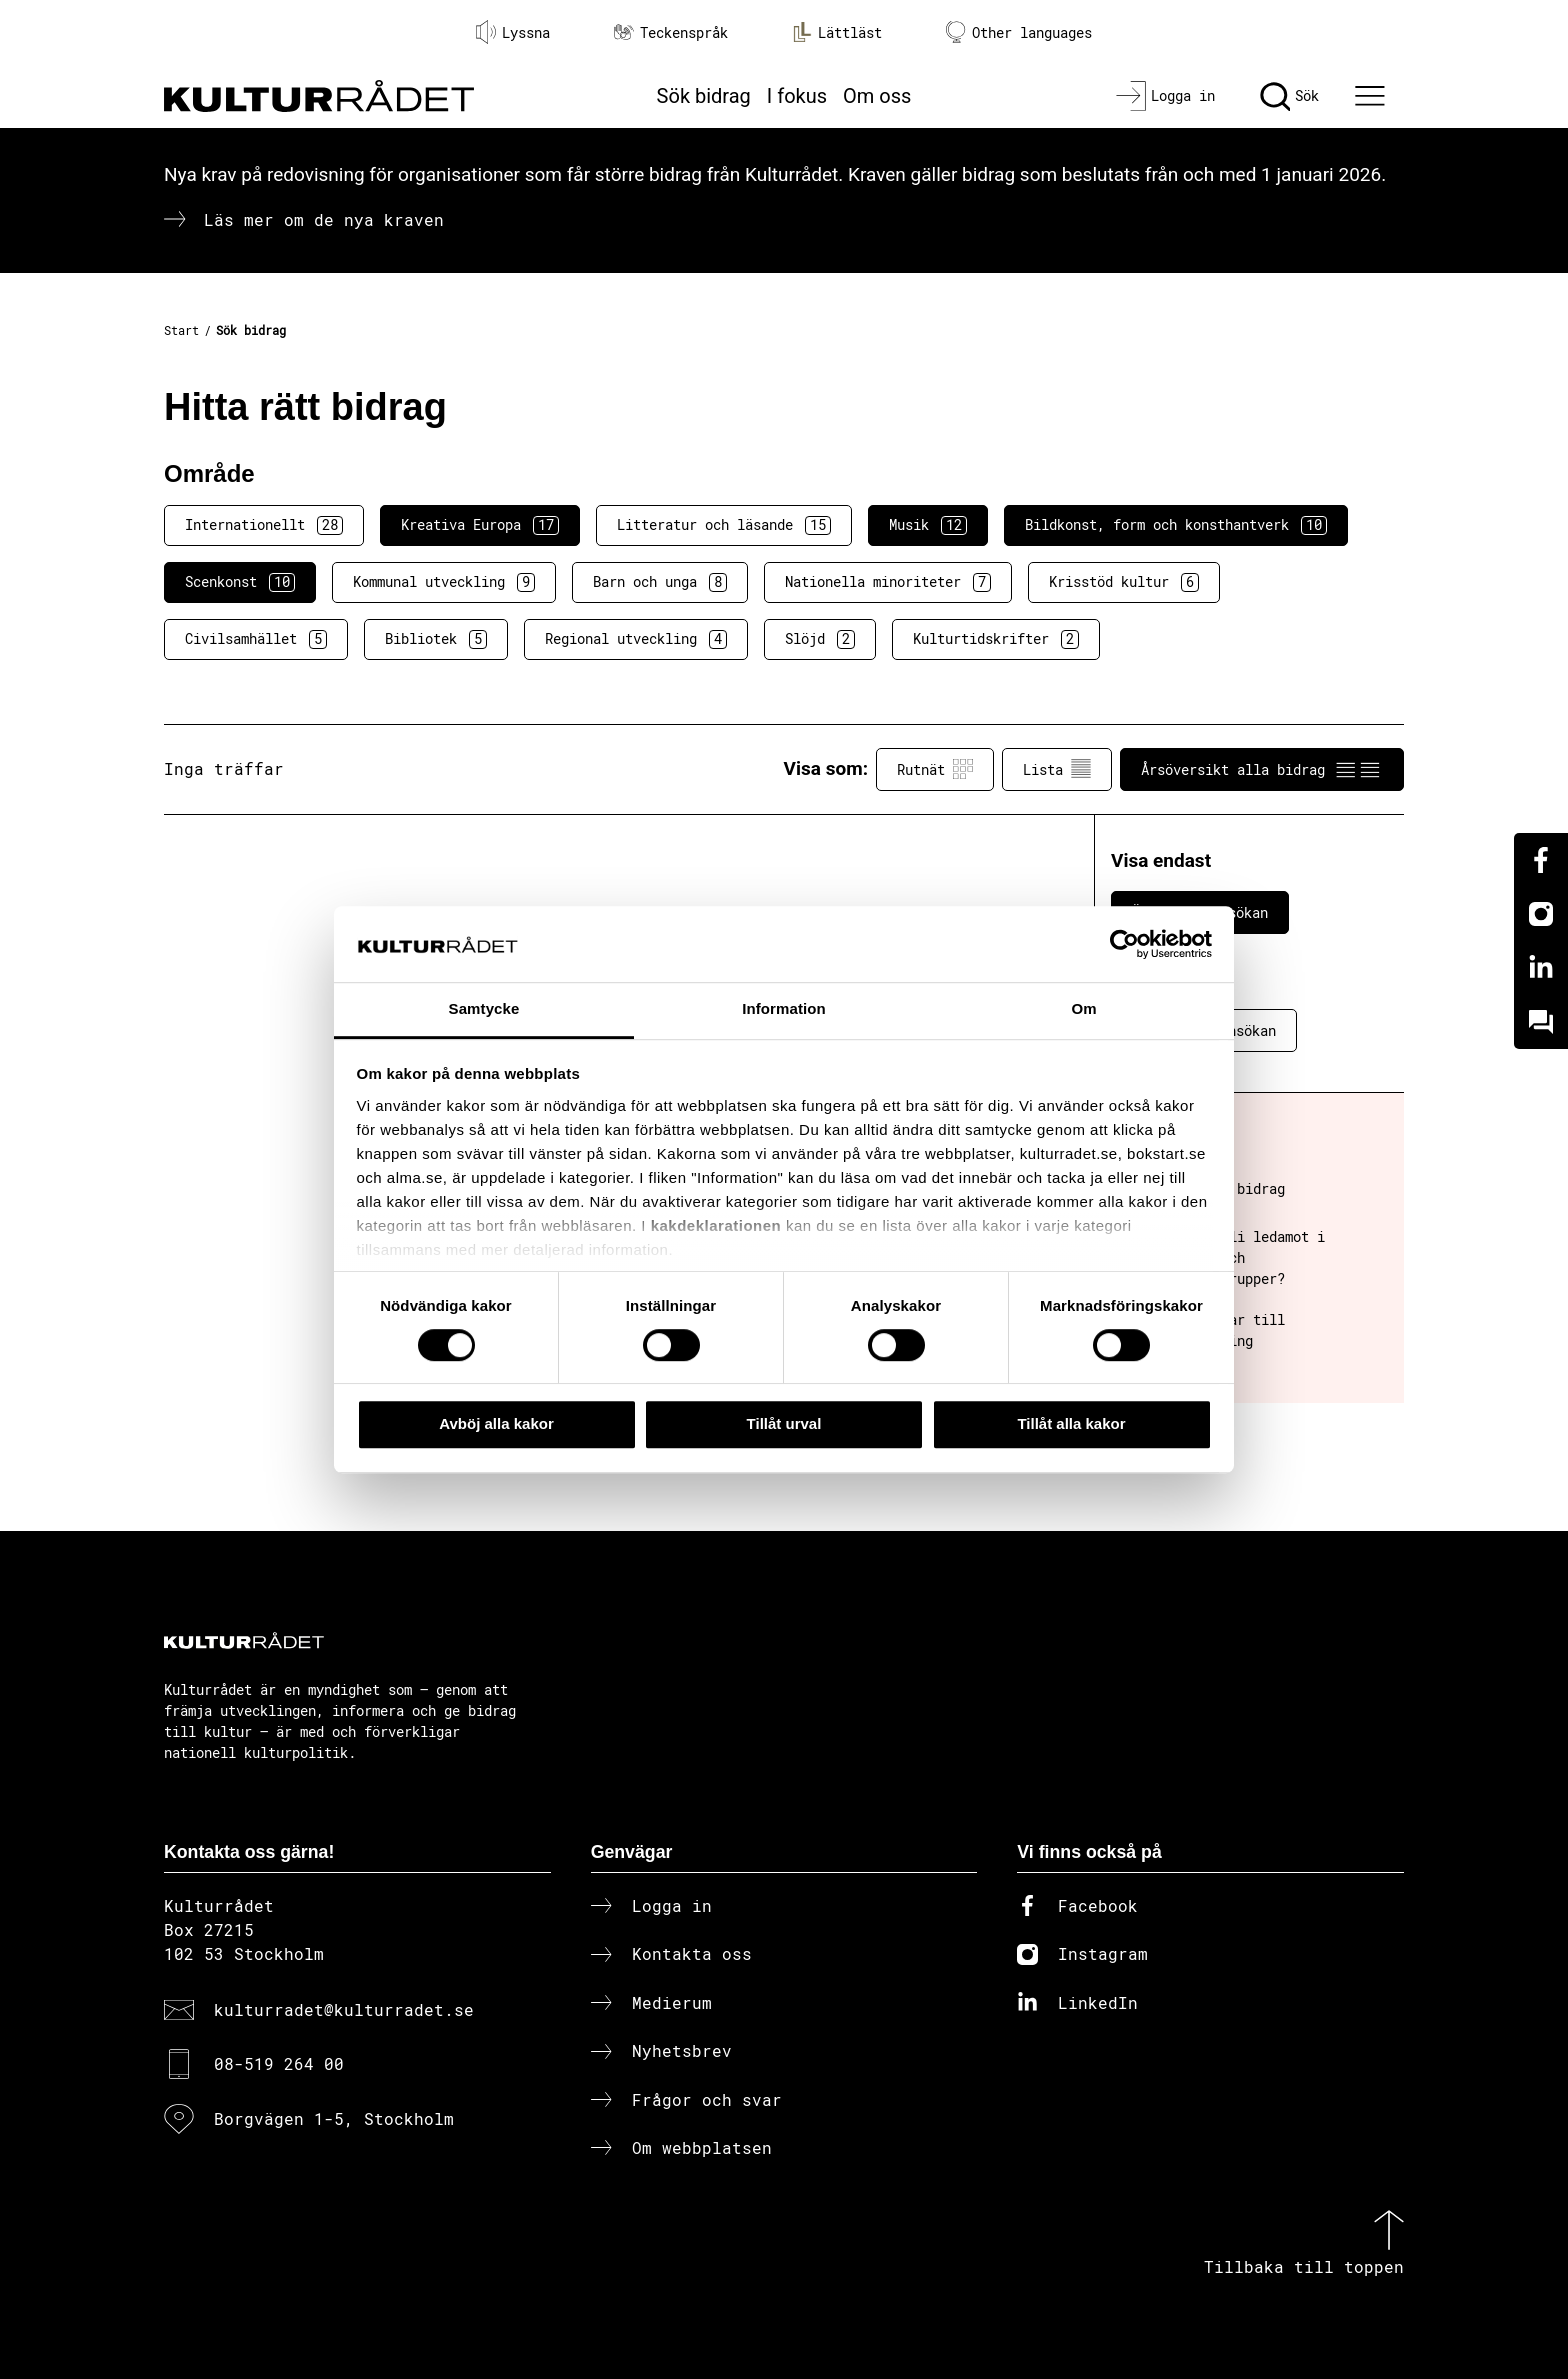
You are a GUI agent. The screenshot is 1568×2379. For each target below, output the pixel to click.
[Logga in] (1165, 96)
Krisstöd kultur (1124, 582)
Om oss (877, 96)
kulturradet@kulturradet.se (344, 2009)
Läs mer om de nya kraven (324, 219)
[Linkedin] (1541, 968)
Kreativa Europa (480, 525)
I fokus (797, 96)
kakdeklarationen (716, 1225)
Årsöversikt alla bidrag (1262, 769)
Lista (1057, 769)
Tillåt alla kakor (1071, 1423)
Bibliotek (436, 639)
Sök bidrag (704, 96)
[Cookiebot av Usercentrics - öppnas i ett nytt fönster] (1124, 944)
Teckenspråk (671, 32)
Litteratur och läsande (724, 525)
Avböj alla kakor (496, 1423)
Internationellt (264, 525)
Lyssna (513, 32)
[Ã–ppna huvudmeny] (1373, 96)
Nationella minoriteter (888, 582)
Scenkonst (240, 582)
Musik (928, 525)
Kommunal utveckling (444, 582)
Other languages (1019, 32)
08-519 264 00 (279, 2063)
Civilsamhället (256, 639)
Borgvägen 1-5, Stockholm (334, 2118)
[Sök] (1289, 96)
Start (181, 330)
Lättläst (837, 32)
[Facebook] (1541, 860)
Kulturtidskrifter (996, 639)
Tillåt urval (784, 1423)
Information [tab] (784, 1009)
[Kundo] (1541, 1022)
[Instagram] (1541, 914)
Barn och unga (660, 582)
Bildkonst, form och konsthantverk (1176, 525)
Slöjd (820, 639)
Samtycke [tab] (484, 1009)
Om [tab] (1083, 1009)
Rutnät (935, 769)
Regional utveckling (636, 639)
